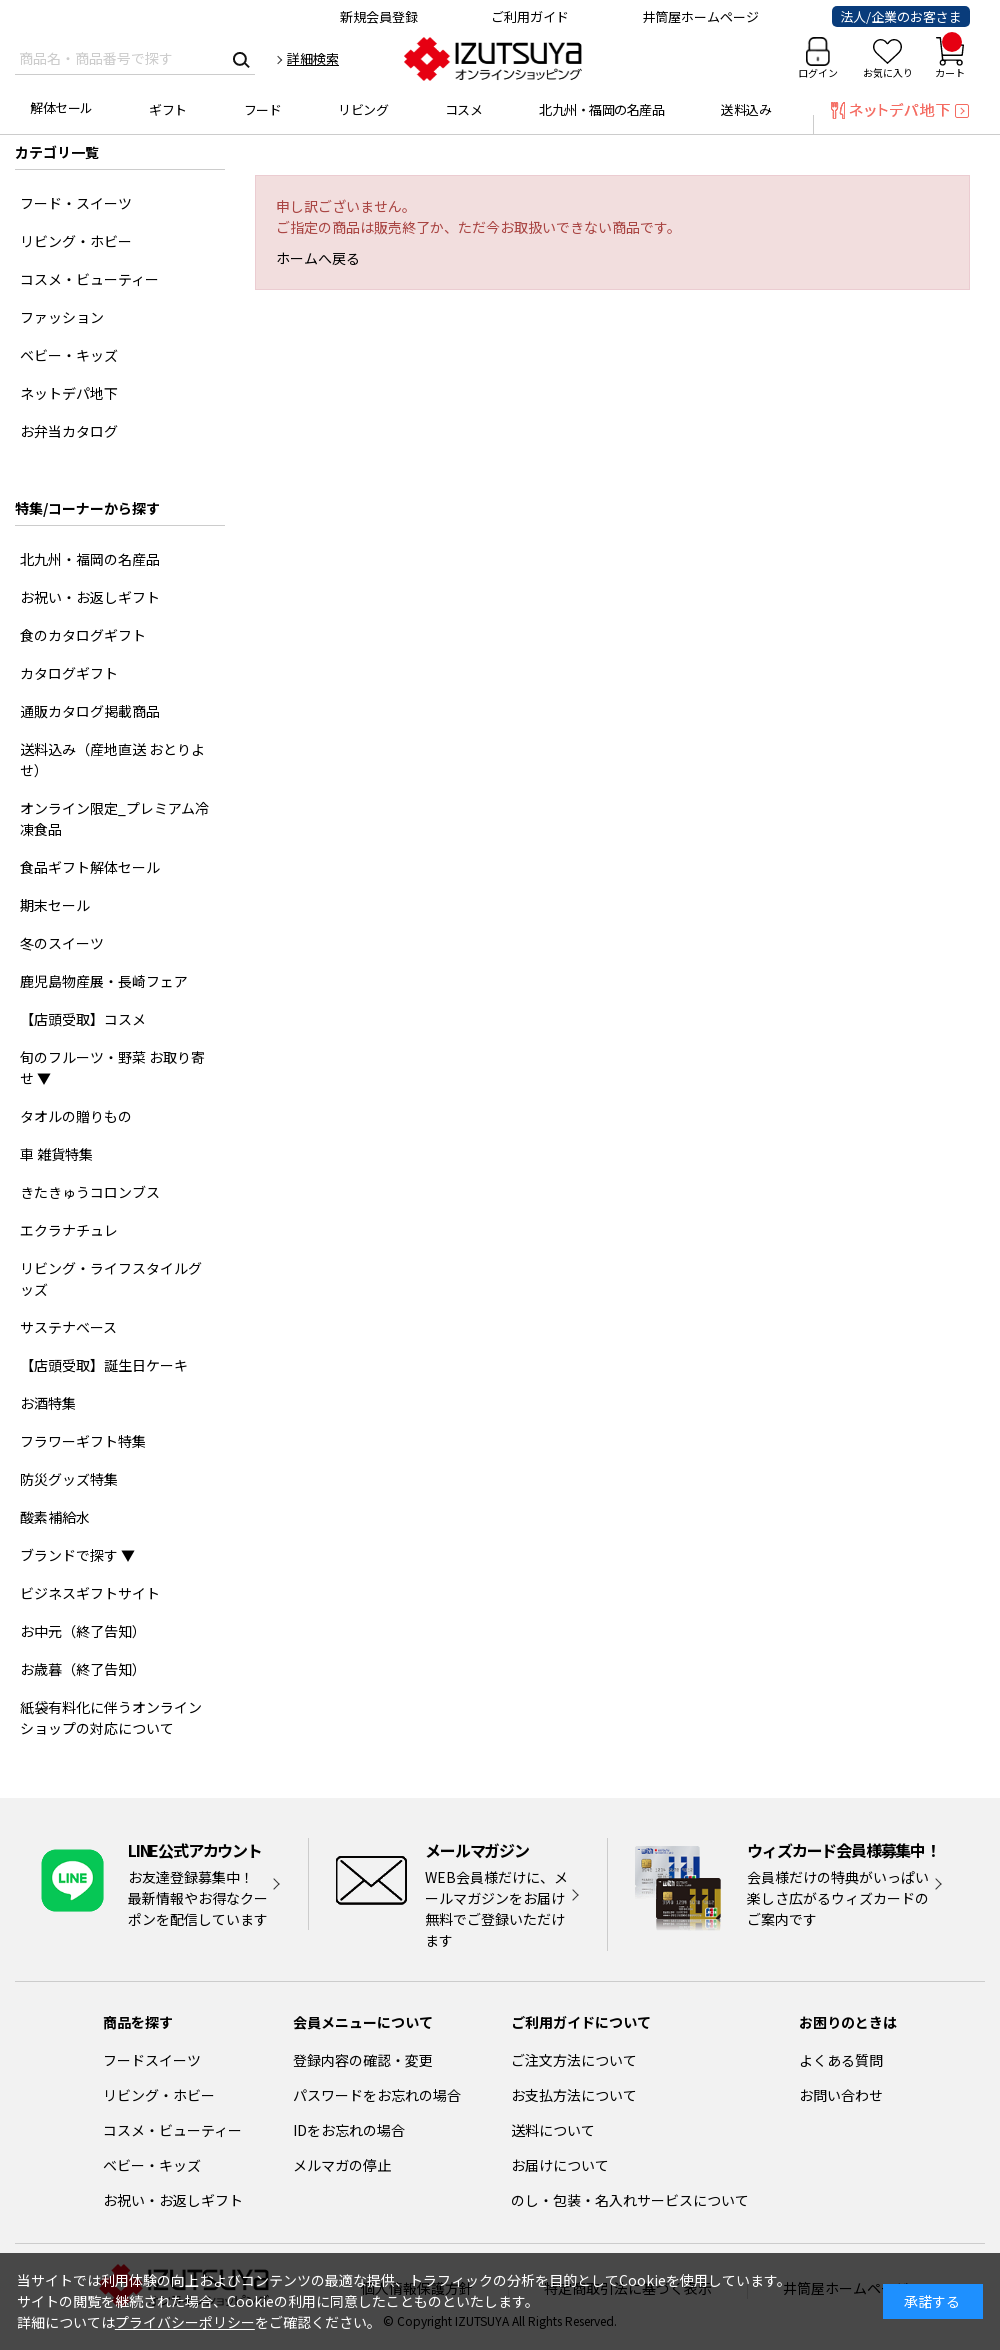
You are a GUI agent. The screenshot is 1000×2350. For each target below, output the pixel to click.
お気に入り (888, 72)
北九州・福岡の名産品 (601, 109)
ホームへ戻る (318, 258)
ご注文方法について (574, 2060)
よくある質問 (841, 2060)
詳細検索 (313, 58)
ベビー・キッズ (152, 2165)
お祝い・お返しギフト (173, 2200)
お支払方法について (574, 2095)
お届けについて (560, 2165)
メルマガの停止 (342, 2165)
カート (950, 58)
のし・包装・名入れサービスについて (630, 2200)
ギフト (168, 109)
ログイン (818, 72)
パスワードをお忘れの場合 (377, 2095)
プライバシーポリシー (185, 2322)
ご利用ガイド (530, 16)
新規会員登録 (379, 16)
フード (263, 109)
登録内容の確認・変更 (363, 2060)
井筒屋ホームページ (700, 16)
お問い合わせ (841, 2095)
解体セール (61, 107)
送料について (553, 2130)
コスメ (464, 109)
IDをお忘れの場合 (349, 2130)
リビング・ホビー (159, 2095)
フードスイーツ (152, 2060)
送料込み (746, 109)
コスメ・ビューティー (172, 2130)
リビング (363, 109)
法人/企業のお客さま (901, 16)
